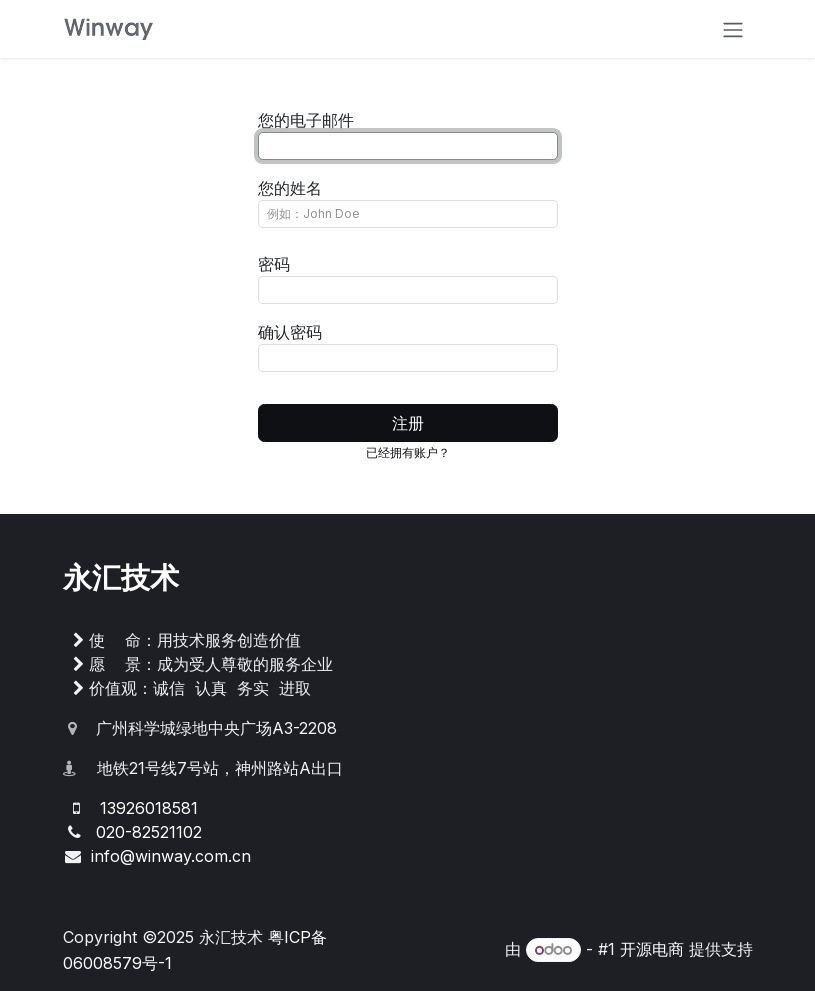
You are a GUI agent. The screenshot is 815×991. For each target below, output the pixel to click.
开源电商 (652, 949)
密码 (274, 264)
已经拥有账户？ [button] (408, 452)
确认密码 (290, 332)
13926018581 (149, 808)
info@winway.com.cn (171, 856)
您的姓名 (290, 188)
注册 (408, 423)
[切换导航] (733, 29)
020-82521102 (149, 832)
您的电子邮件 (306, 120)
